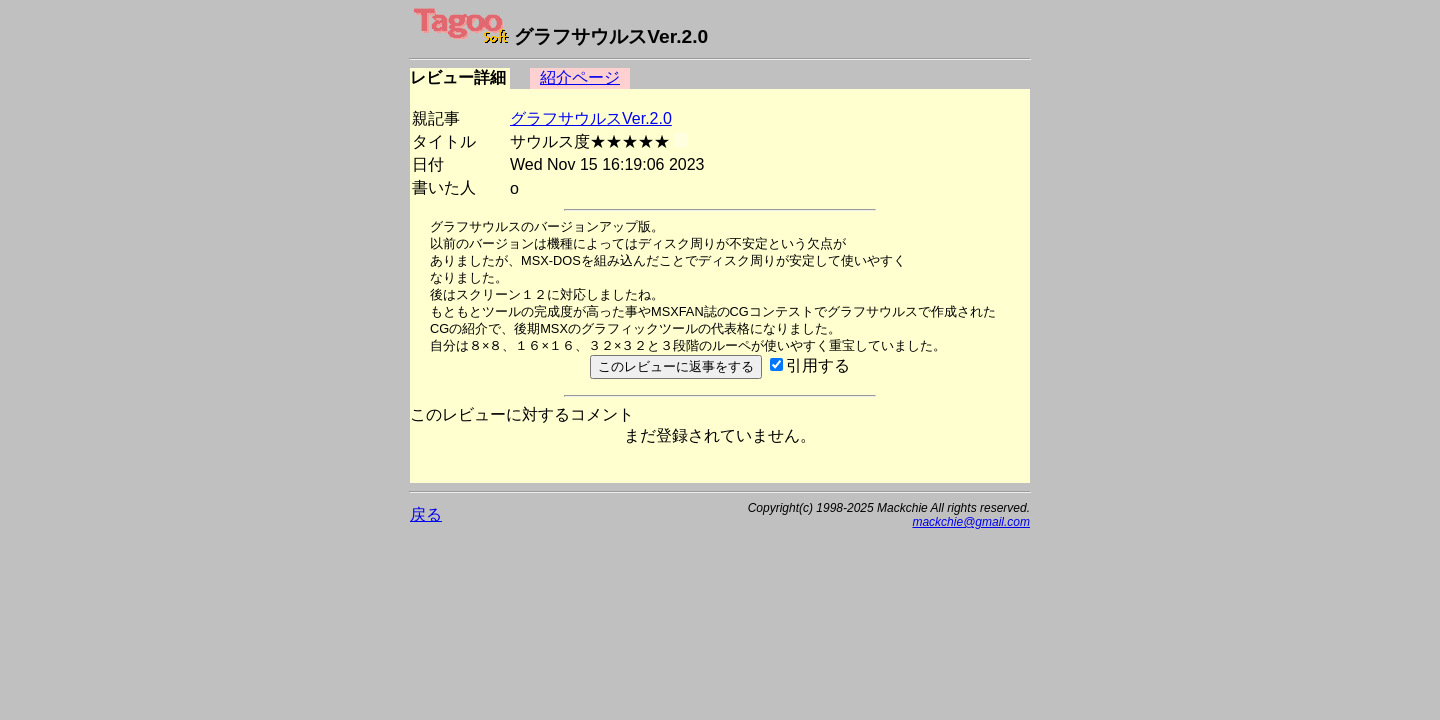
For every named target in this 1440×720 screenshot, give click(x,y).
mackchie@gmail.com (971, 522)
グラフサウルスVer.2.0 (591, 118)
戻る (426, 514)
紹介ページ (580, 77)
